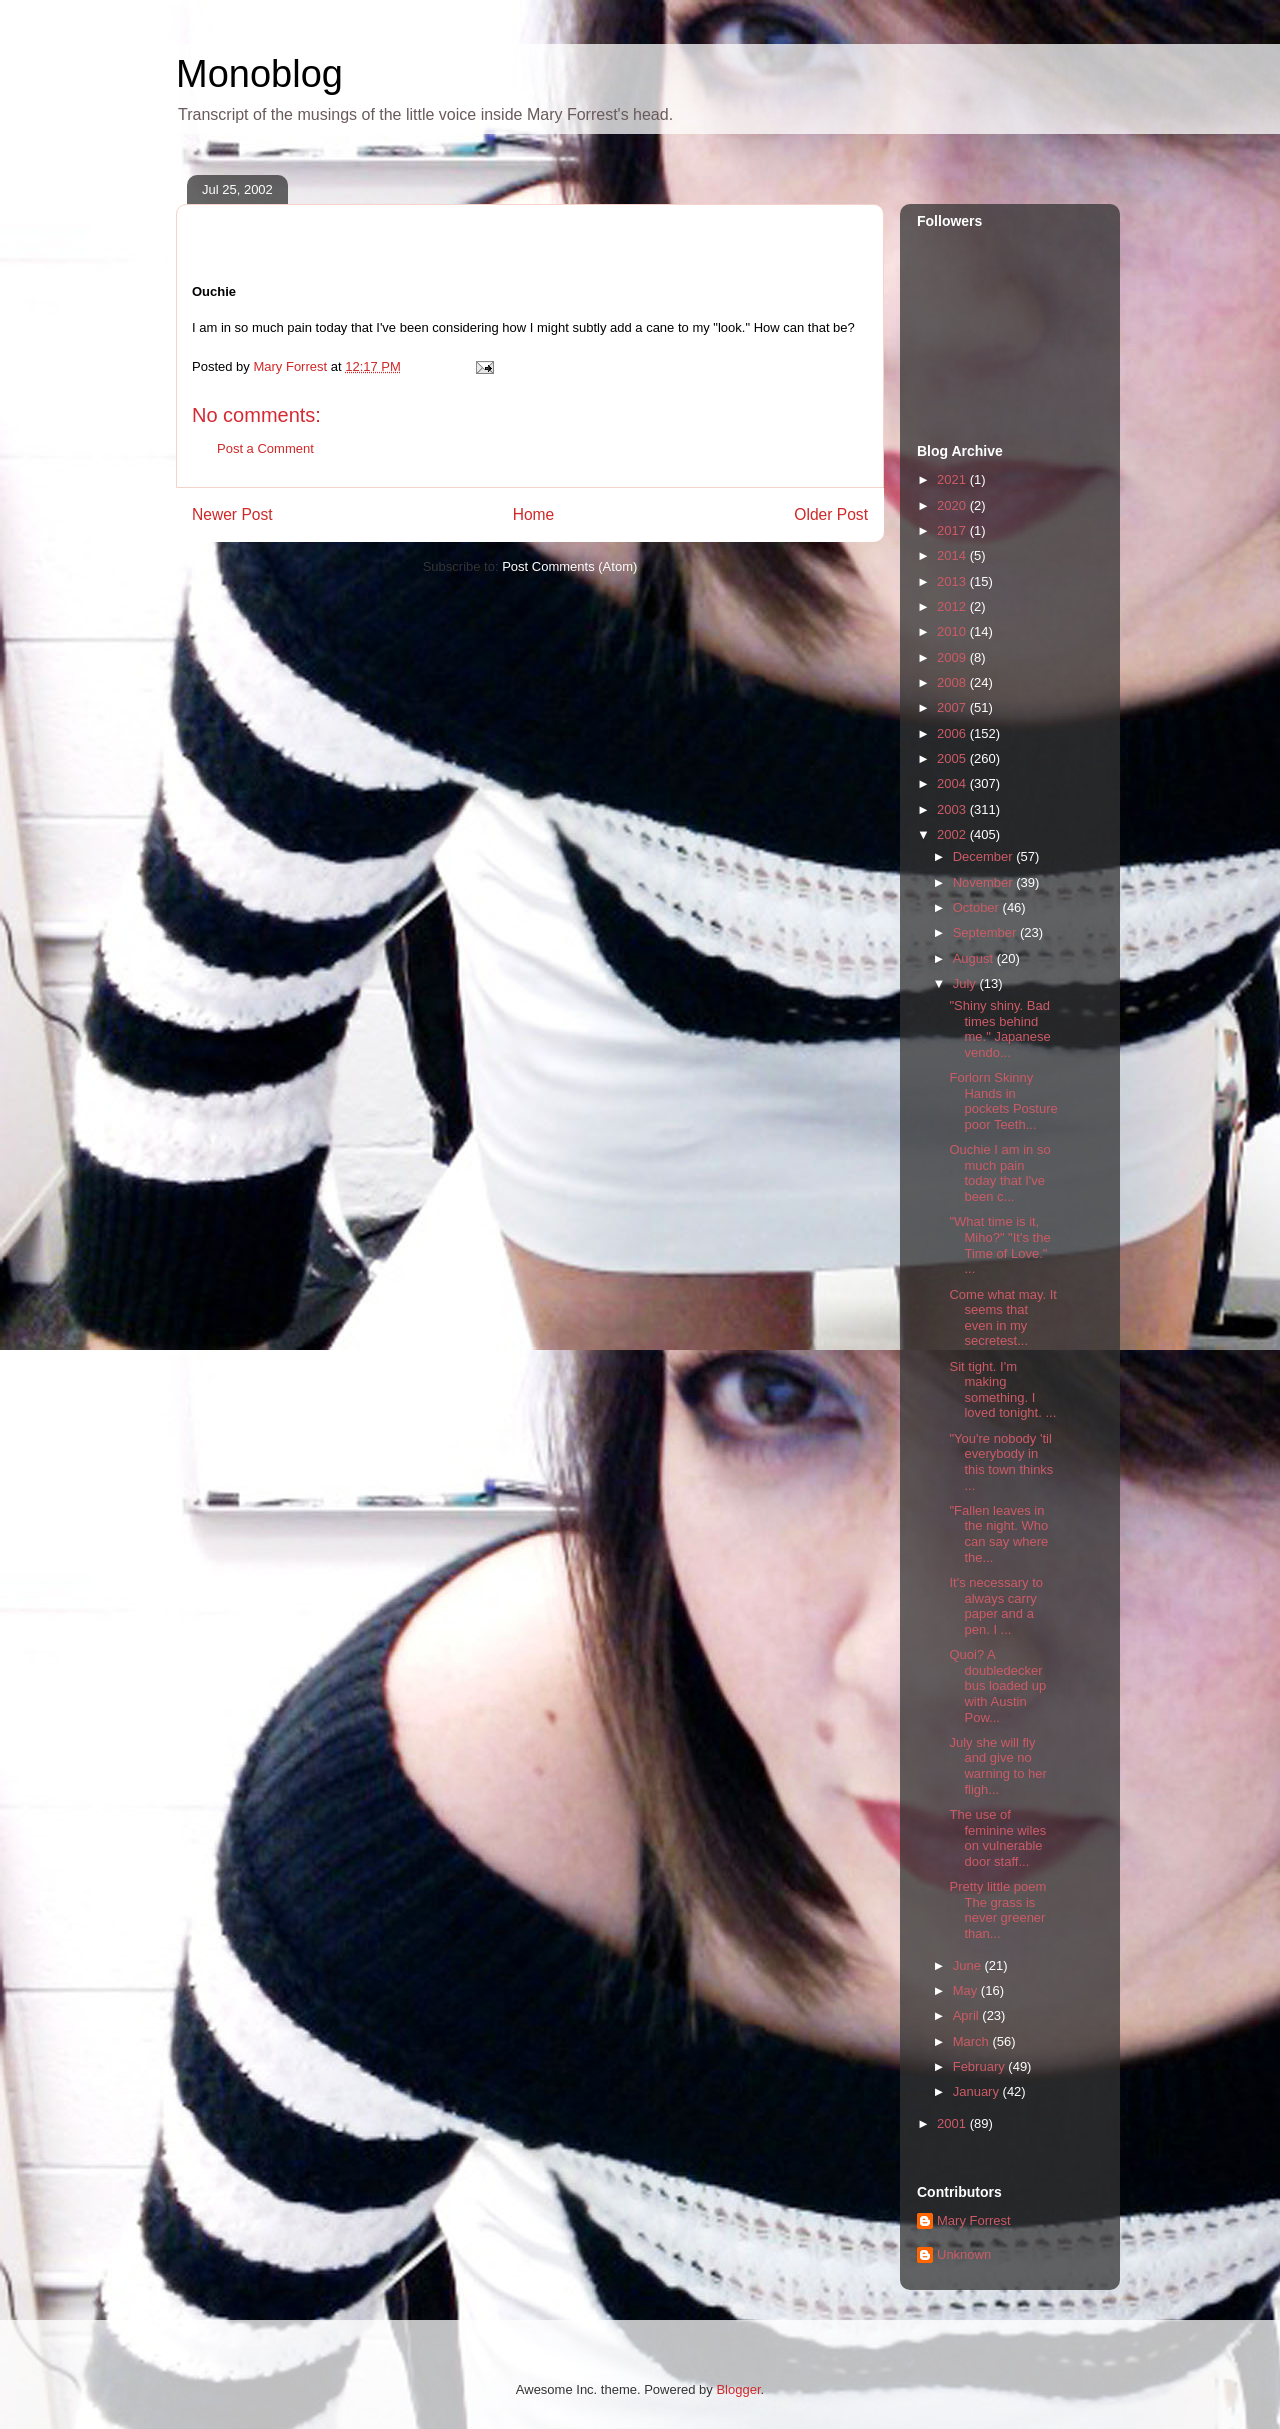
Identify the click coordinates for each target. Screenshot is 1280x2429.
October (978, 907)
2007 (953, 707)
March (973, 2041)
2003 (953, 809)
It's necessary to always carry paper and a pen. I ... (996, 1606)
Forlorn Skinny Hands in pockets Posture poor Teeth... (1003, 1101)
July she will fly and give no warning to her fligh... (997, 1766)
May (967, 1990)
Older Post (831, 514)
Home (534, 514)
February (981, 2066)
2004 (953, 783)
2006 (953, 733)
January (978, 2091)
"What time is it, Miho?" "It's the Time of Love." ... (999, 1245)
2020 (953, 505)
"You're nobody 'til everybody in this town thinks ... (1001, 1462)
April (968, 2015)
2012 (953, 606)
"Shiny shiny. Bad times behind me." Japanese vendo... (999, 1029)
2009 (953, 657)
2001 (953, 2123)
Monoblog (259, 74)
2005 (953, 758)
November (985, 882)
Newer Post (232, 514)
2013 (953, 581)
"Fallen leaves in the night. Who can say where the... (998, 1534)
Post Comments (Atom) (569, 566)
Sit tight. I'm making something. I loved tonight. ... (1002, 1390)
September (986, 932)
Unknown (964, 2254)
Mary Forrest (974, 2220)
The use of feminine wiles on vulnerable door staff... (997, 1838)
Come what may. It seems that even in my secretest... (1002, 1318)
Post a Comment (265, 448)
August (975, 958)
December (985, 856)
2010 (953, 631)
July (966, 983)
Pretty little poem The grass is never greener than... (997, 1910)
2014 (953, 555)
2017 (953, 530)
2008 (953, 682)
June (969, 1965)
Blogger (738, 2389)
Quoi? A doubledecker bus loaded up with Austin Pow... (997, 1685)
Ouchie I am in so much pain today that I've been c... (999, 1173)
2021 (953, 479)
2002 (953, 834)
